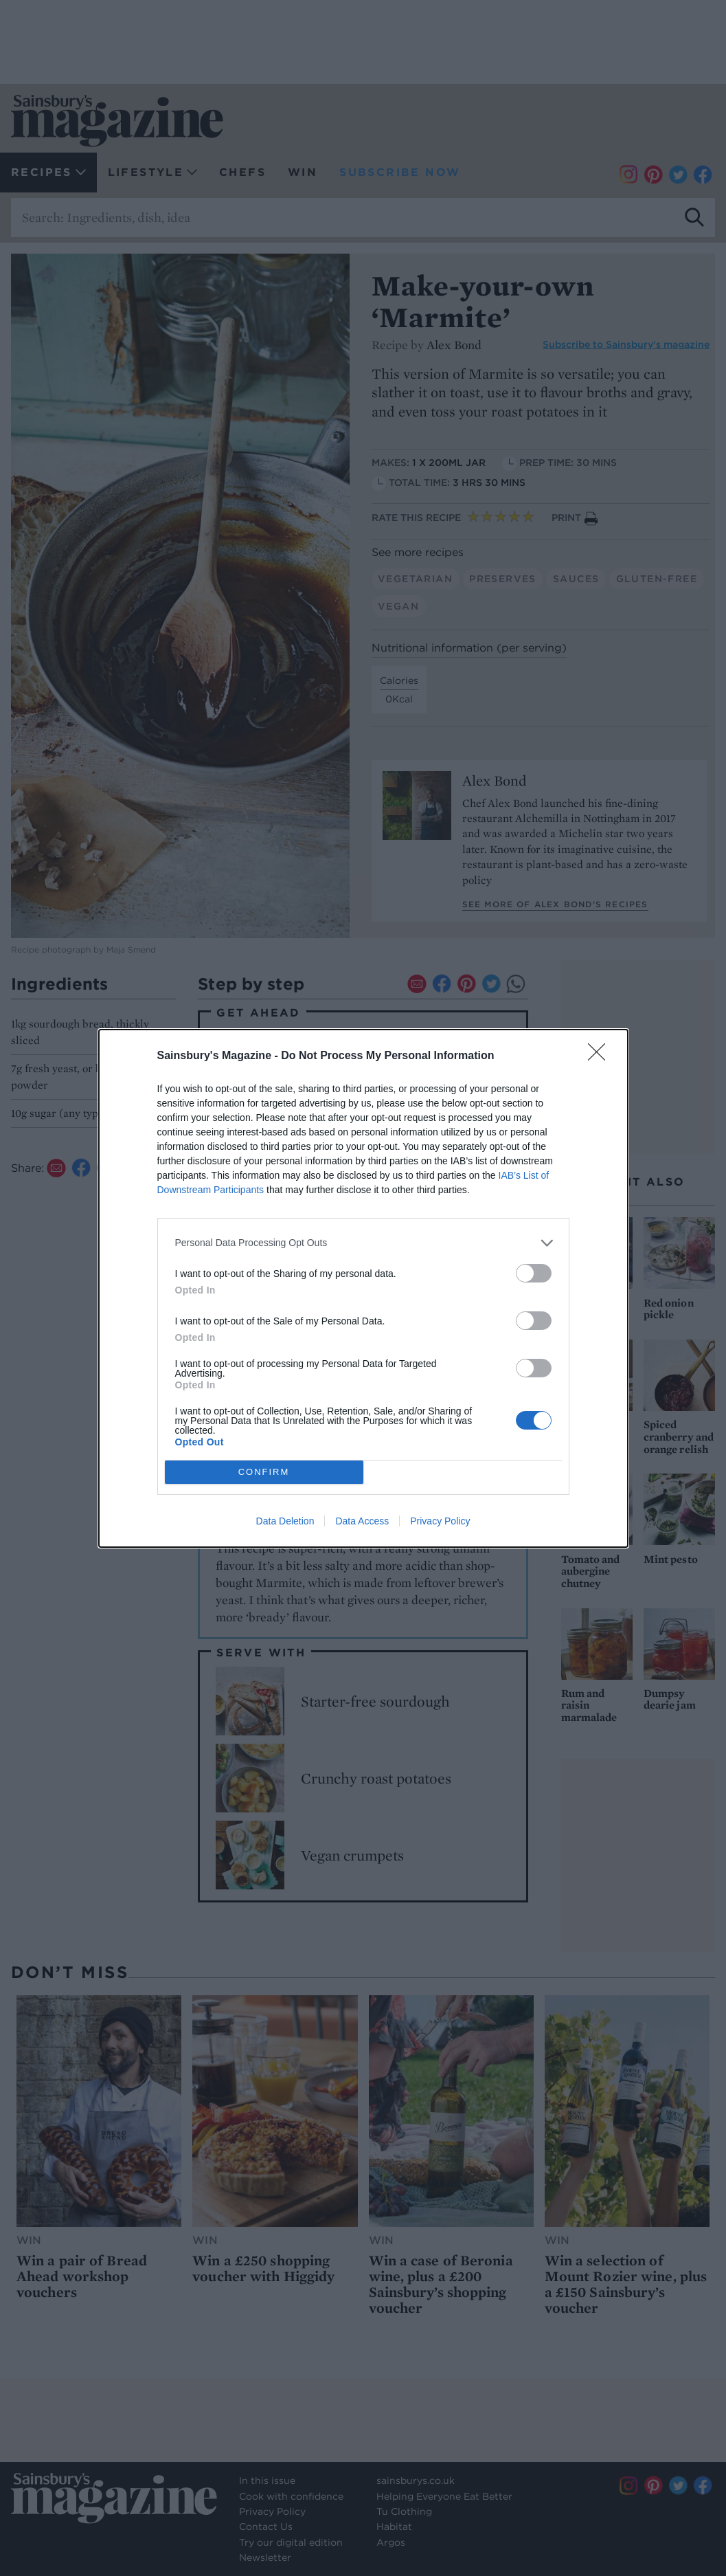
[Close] (601, 1056)
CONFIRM (264, 1472)
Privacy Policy (440, 1520)
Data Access (362, 1520)
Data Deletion (285, 1520)
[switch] (534, 1273)
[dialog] (363, 1288)
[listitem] (363, 1243)
